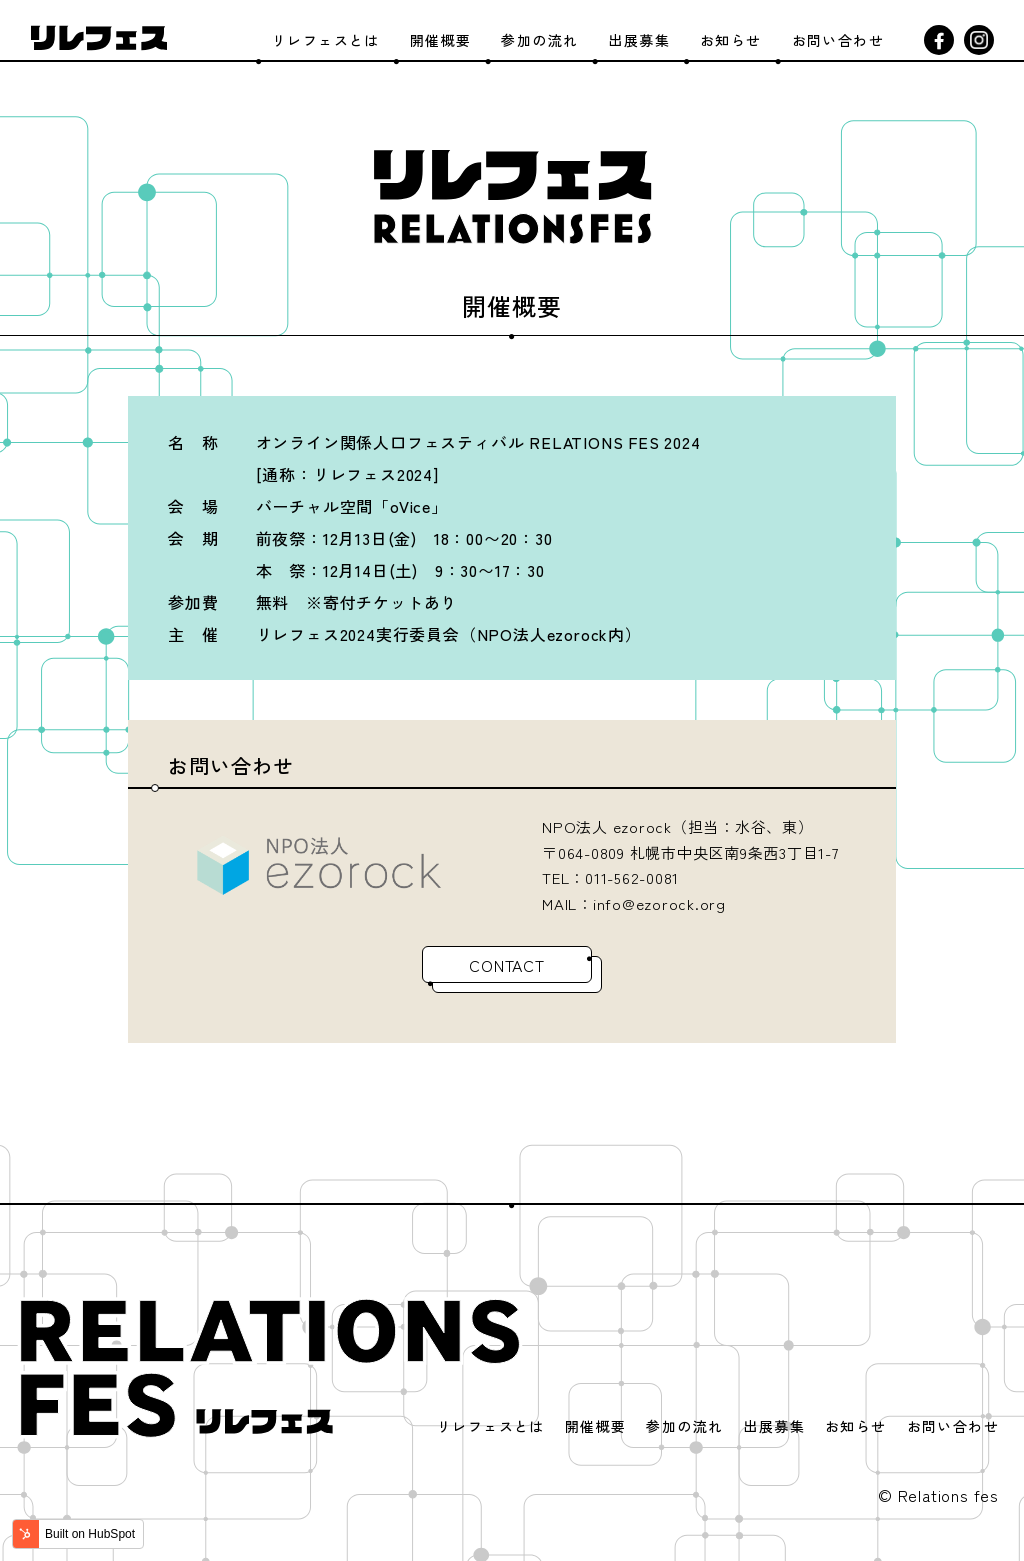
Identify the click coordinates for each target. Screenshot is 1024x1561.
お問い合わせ (838, 40)
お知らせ (731, 40)
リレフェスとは (326, 40)
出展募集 (639, 40)
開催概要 (441, 40)
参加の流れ (539, 40)
